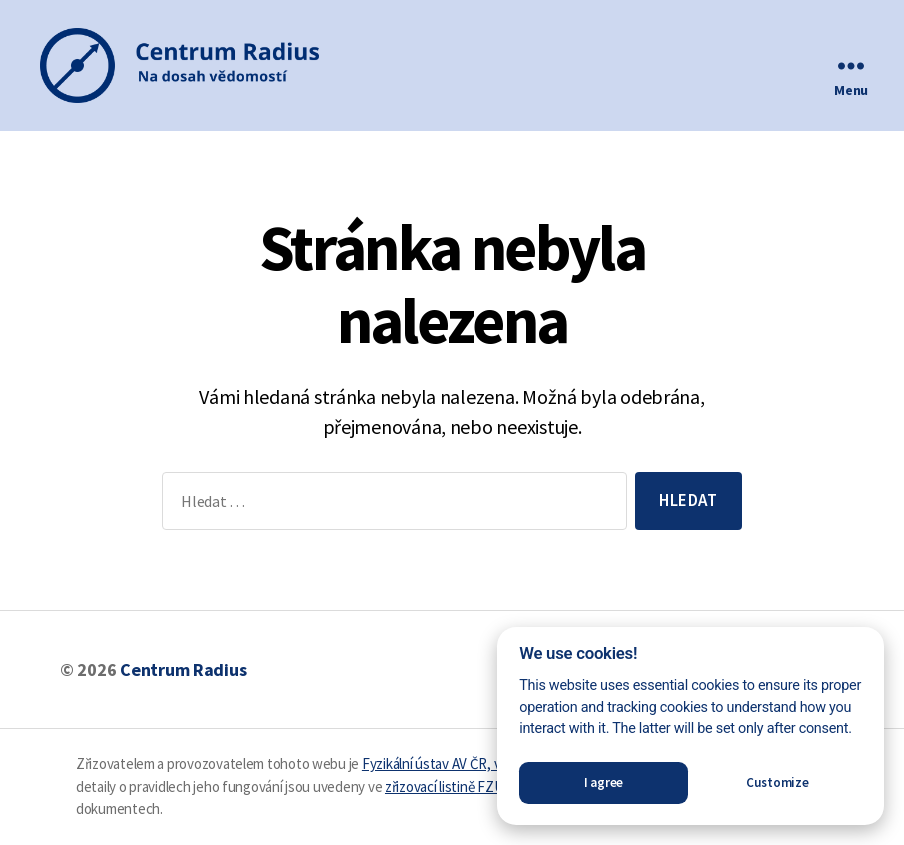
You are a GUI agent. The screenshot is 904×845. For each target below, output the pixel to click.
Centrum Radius (183, 669)
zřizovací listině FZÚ (444, 786)
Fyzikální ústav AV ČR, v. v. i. (442, 763)
